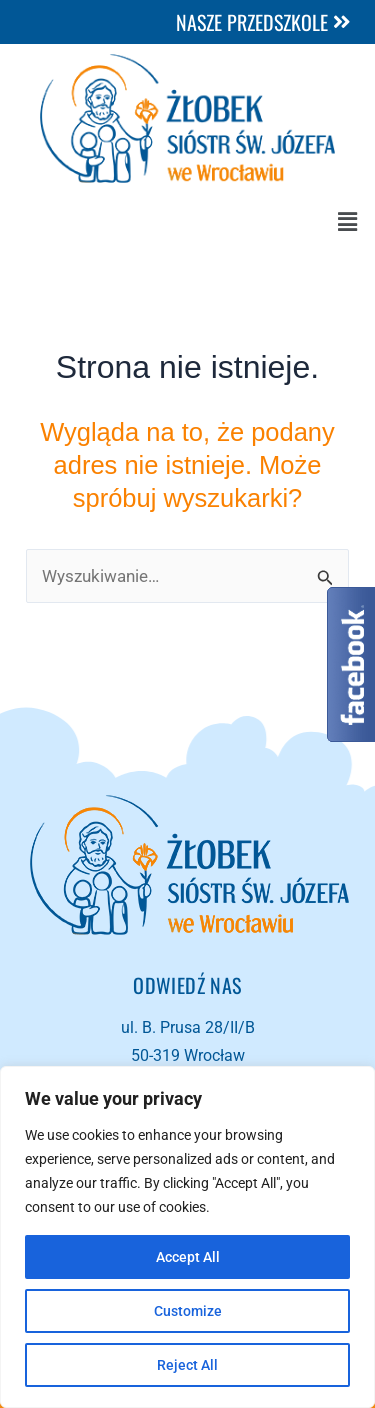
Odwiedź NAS (187, 985)
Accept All (188, 1257)
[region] (187, 1237)
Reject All (187, 1365)
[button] (348, 222)
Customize (188, 1311)
